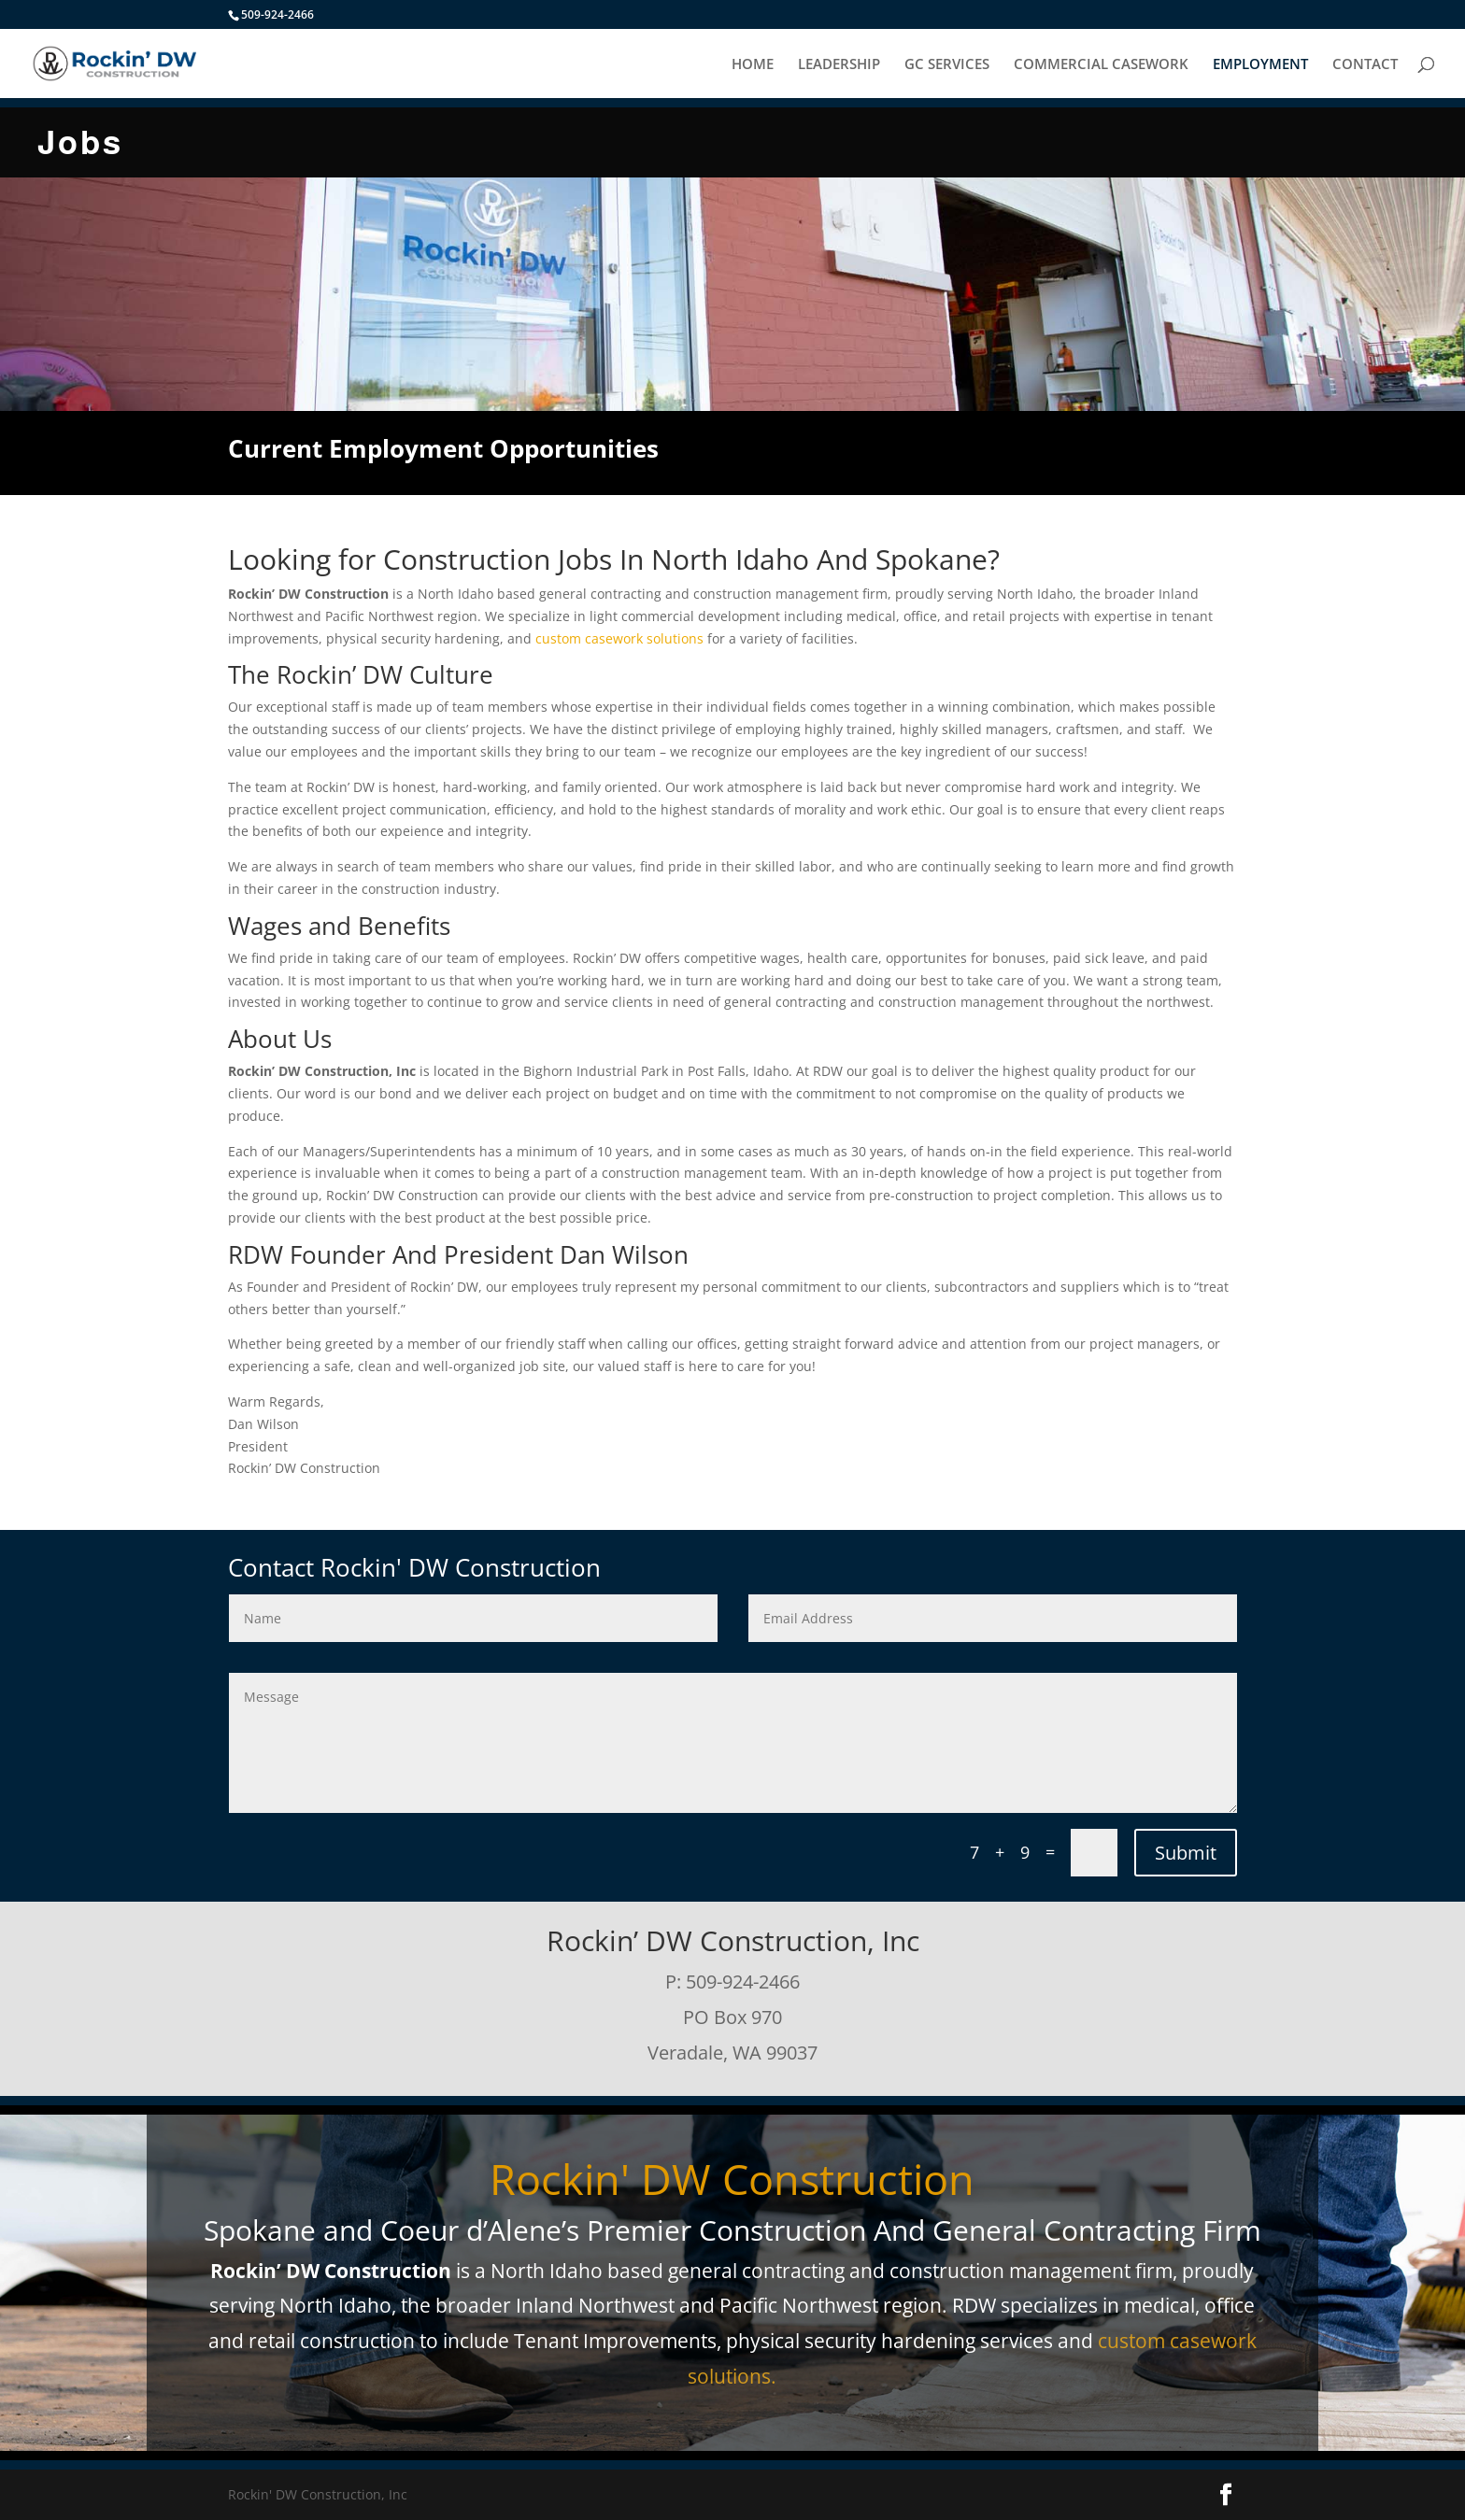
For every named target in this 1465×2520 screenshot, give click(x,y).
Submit (1185, 1852)
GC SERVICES (946, 65)
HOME (753, 65)
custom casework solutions (619, 638)
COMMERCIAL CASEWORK (1101, 65)
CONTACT (1365, 65)
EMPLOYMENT (1260, 65)
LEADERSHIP (839, 65)
